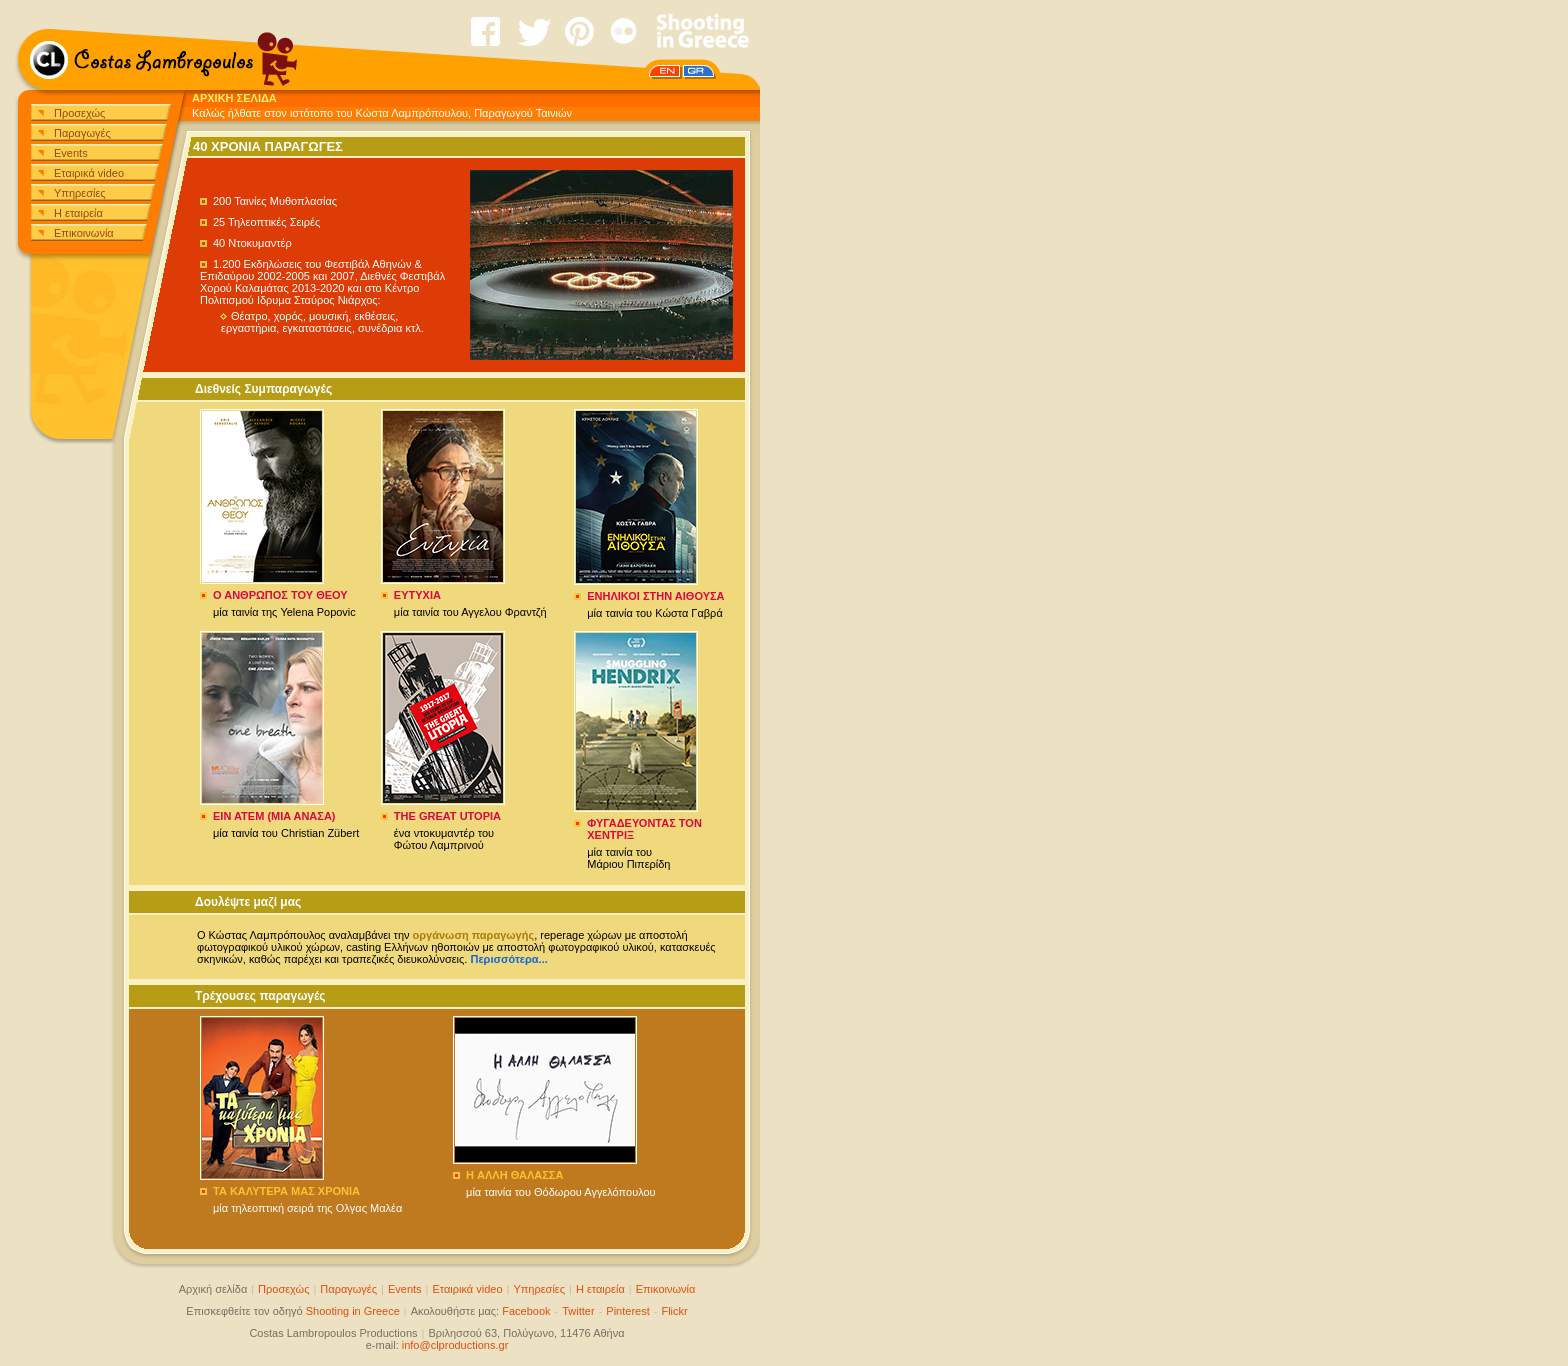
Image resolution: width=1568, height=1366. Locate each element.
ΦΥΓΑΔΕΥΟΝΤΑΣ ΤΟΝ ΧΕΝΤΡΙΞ (644, 829)
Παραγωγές (82, 133)
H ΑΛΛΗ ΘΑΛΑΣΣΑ (514, 1175)
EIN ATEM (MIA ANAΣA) (274, 816)
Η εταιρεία (78, 213)
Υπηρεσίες (80, 193)
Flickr (674, 1311)
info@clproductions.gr (455, 1345)
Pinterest (627, 1311)
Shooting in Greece (353, 1311)
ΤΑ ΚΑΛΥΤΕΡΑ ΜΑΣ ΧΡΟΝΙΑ (286, 1191)
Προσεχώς (79, 113)
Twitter (578, 1311)
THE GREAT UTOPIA (447, 816)
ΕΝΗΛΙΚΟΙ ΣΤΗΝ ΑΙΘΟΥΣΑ (655, 596)
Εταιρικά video (89, 173)
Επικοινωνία (84, 233)
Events (71, 153)
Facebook (526, 1311)
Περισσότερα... (508, 959)
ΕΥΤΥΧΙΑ (417, 595)
